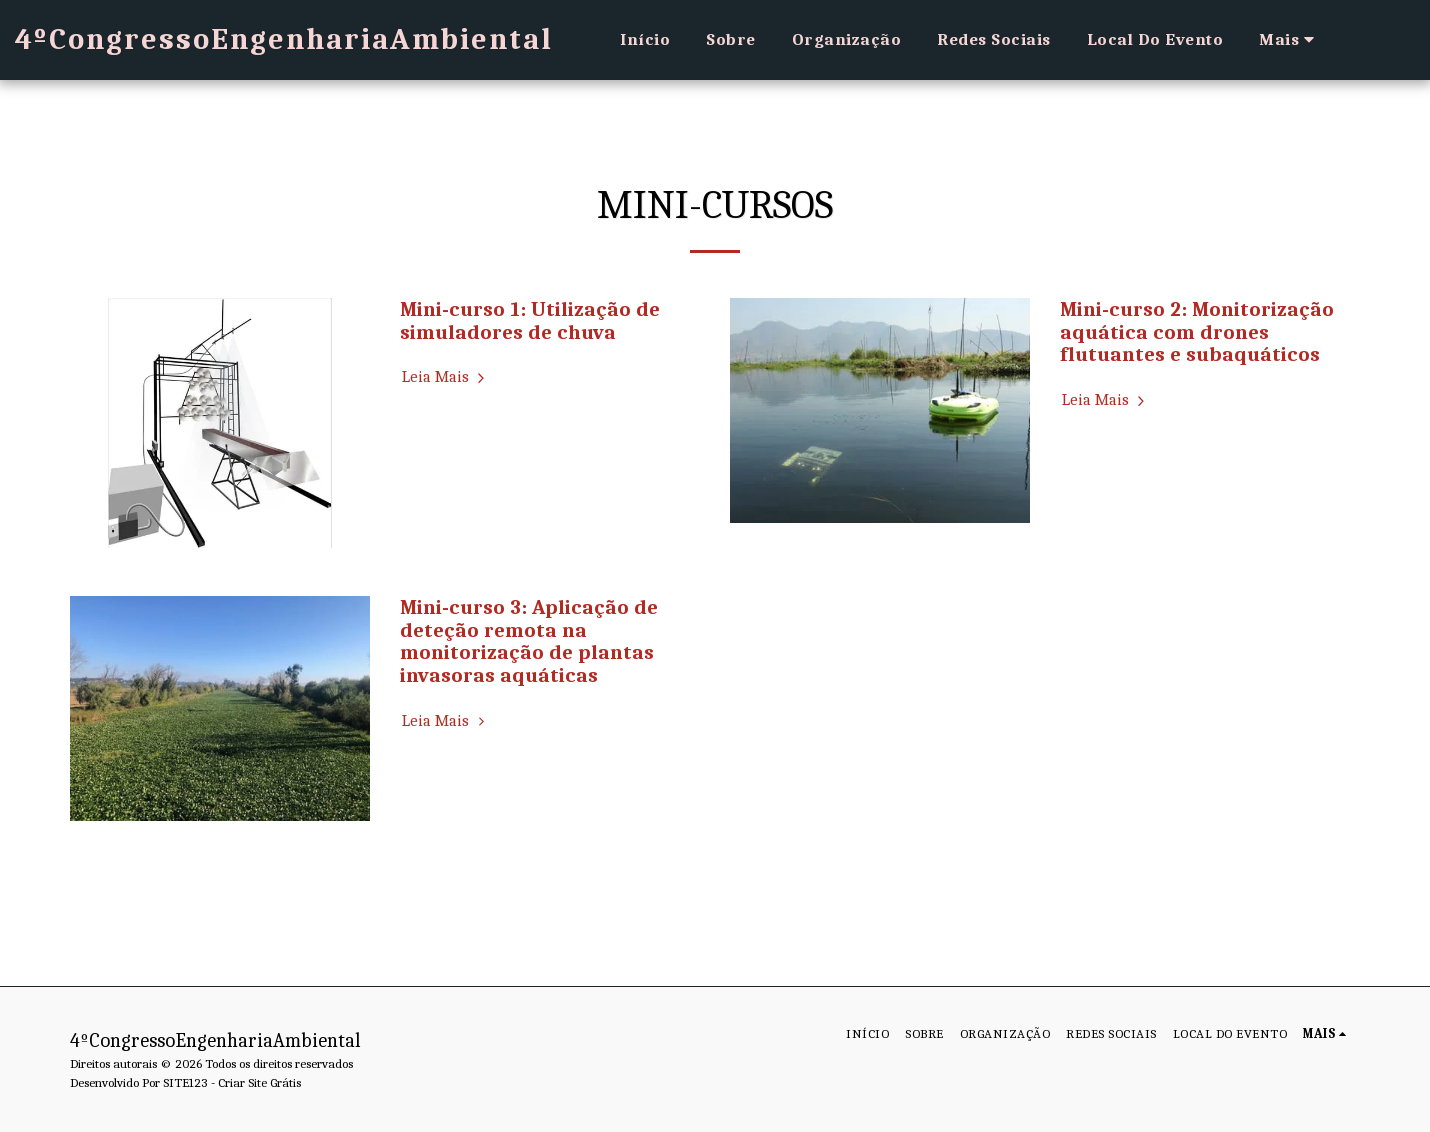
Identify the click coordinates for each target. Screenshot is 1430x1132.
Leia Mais (446, 376)
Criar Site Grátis (259, 1082)
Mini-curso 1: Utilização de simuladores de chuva (530, 320)
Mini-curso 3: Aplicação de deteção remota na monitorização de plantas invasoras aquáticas (529, 641)
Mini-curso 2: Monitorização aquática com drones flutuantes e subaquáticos (1197, 331)
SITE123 (185, 1082)
